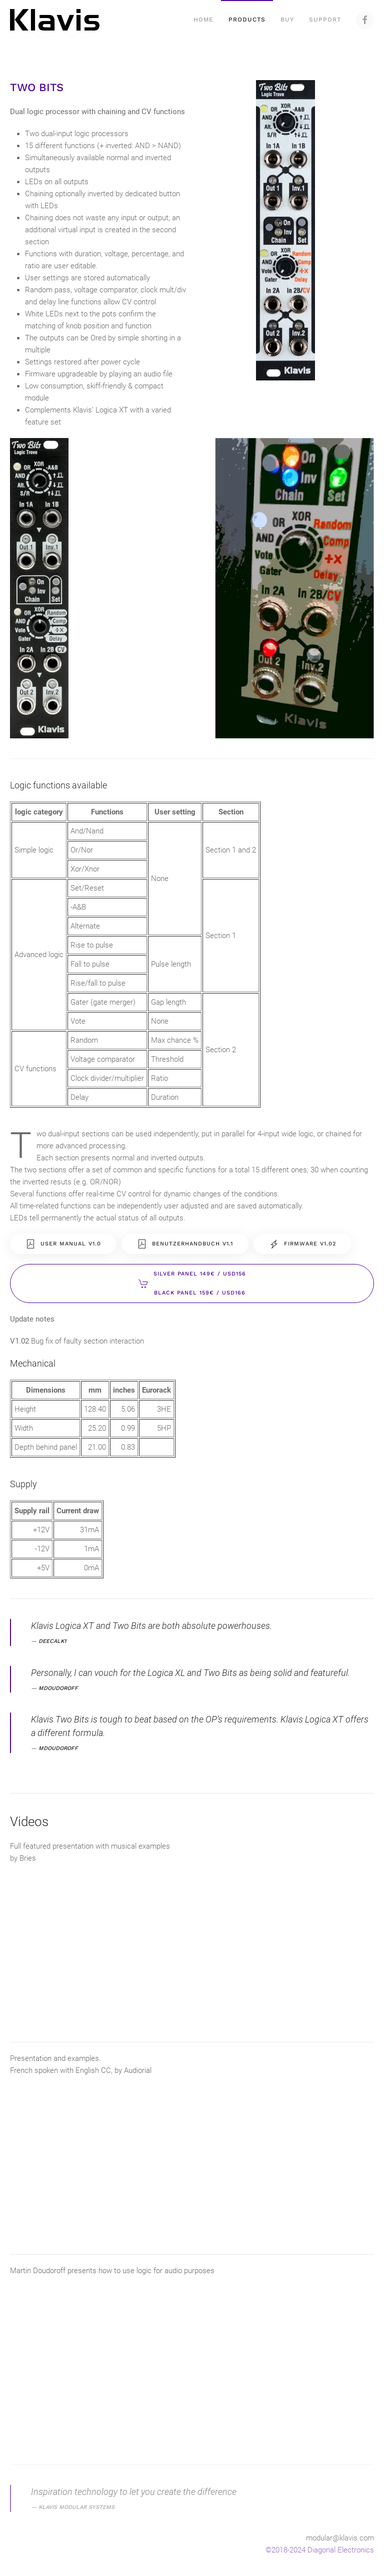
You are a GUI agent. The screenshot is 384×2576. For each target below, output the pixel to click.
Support (325, 19)
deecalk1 (52, 1641)
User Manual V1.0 (63, 1244)
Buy (287, 19)
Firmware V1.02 (302, 1244)
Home (204, 19)
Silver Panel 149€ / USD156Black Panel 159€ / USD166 (192, 1283)
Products (247, 19)
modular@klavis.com (340, 2537)
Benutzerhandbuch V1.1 (185, 1244)
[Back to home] (56, 20)
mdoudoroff (58, 1688)
